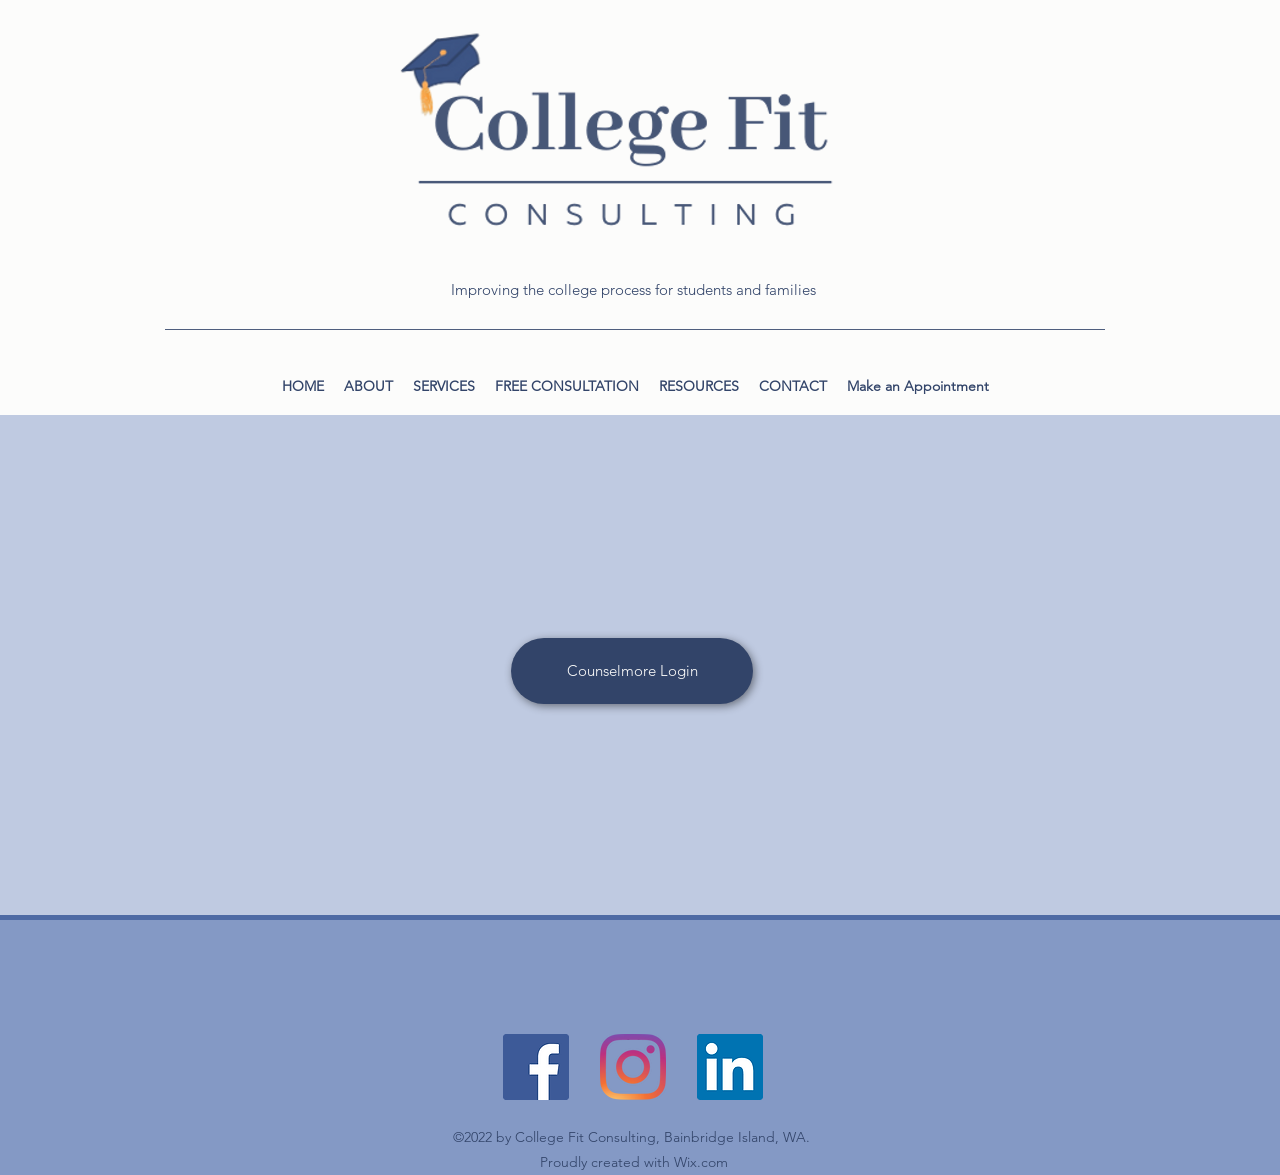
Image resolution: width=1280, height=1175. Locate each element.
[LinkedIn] (730, 1067)
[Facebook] (536, 1067)
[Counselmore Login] (632, 671)
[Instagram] (633, 1067)
